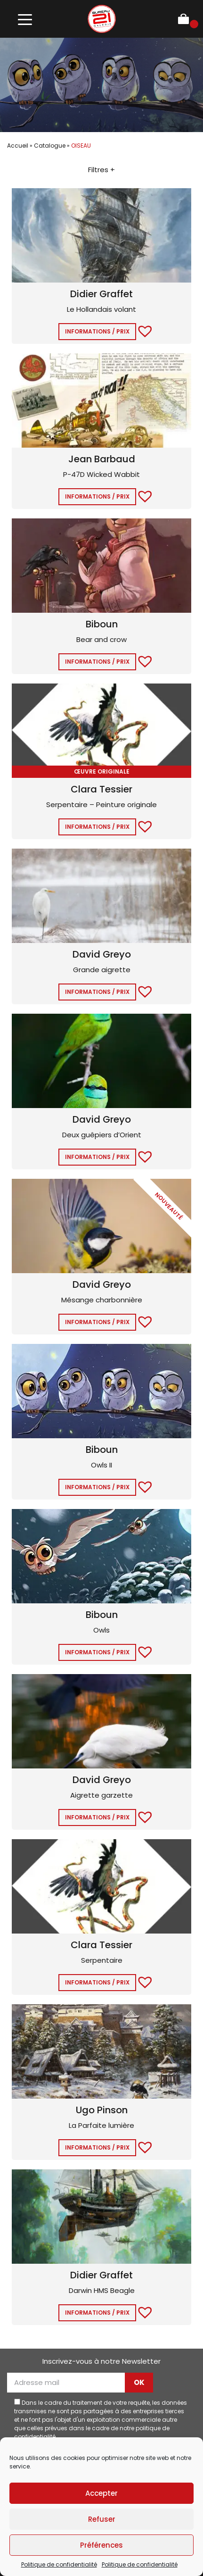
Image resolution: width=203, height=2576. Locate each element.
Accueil (17, 146)
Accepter (101, 2493)
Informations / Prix (97, 331)
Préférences (101, 2545)
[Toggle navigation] (24, 19)
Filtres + (101, 170)
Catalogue (49, 146)
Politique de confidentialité (59, 2564)
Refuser (101, 2519)
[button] (140, 329)
